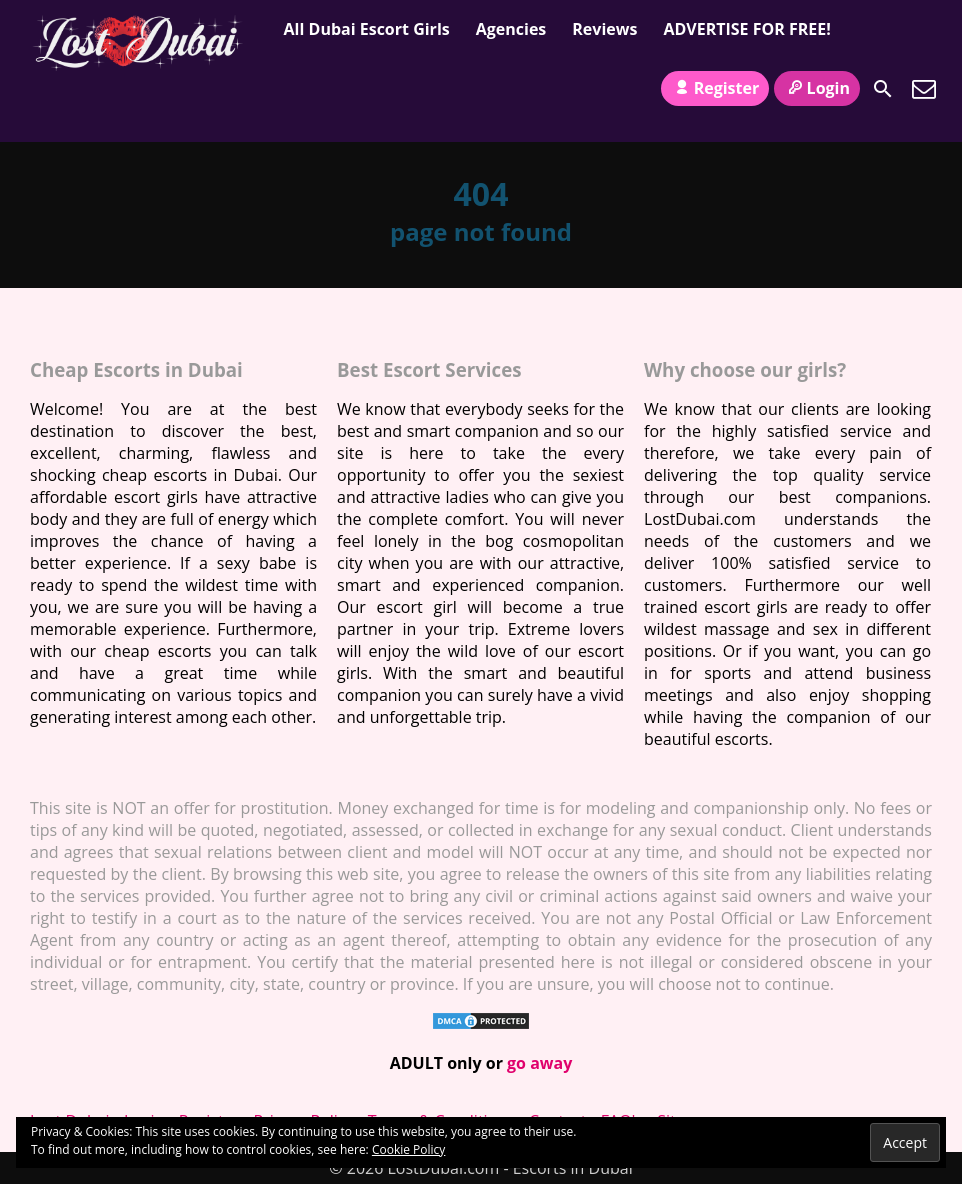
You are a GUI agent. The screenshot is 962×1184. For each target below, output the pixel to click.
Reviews (604, 29)
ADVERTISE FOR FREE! (746, 29)
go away (539, 1063)
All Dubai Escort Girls (367, 29)
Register (715, 88)
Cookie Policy (408, 1149)
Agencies (511, 29)
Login (817, 88)
